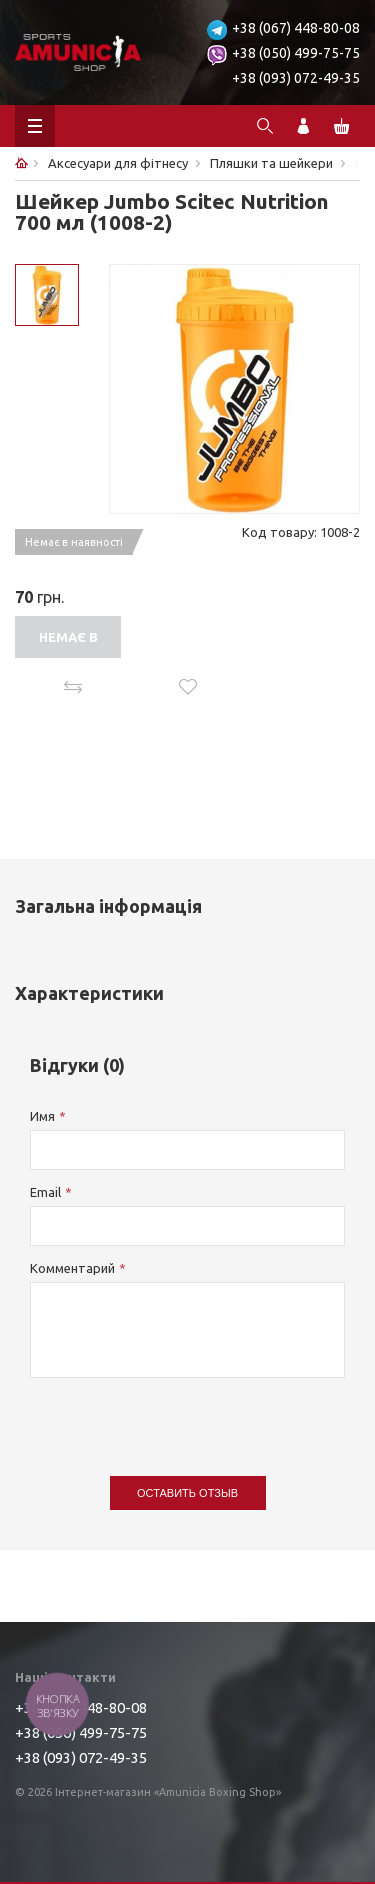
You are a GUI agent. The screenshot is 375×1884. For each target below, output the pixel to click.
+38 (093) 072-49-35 (296, 78)
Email (45, 1192)
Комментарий (72, 1268)
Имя (42, 1116)
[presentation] (182, 1417)
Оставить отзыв (187, 1493)
